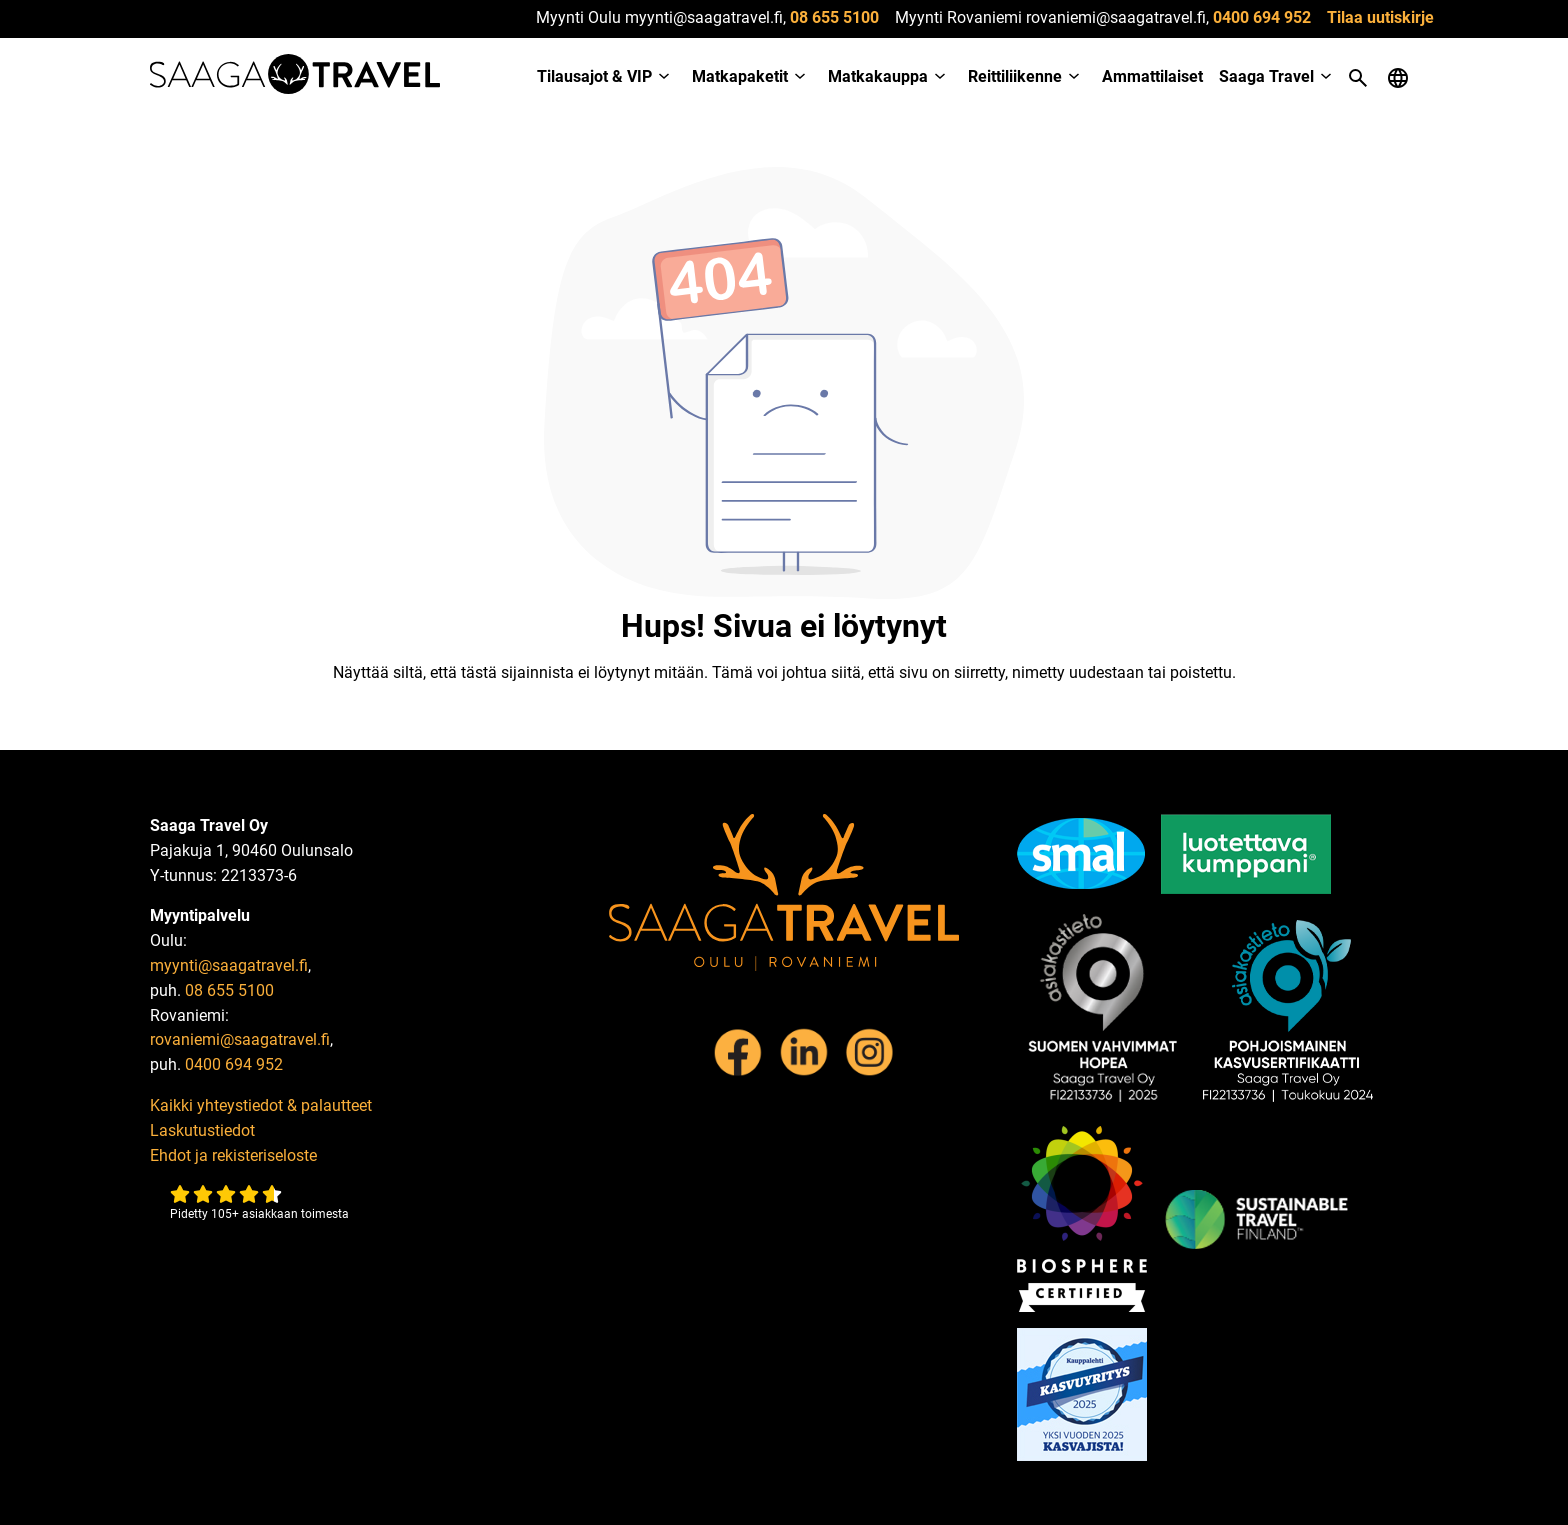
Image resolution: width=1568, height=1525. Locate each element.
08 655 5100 (834, 17)
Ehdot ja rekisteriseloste (233, 1155)
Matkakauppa (878, 76)
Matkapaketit (740, 76)
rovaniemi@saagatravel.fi (240, 1039)
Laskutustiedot (202, 1130)
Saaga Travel (1266, 76)
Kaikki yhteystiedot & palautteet (261, 1105)
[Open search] (1358, 78)
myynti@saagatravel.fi (229, 965)
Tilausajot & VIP (594, 76)
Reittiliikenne (1015, 76)
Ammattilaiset (1152, 76)
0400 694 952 (1262, 17)
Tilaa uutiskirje (1380, 17)
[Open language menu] (1398, 78)
